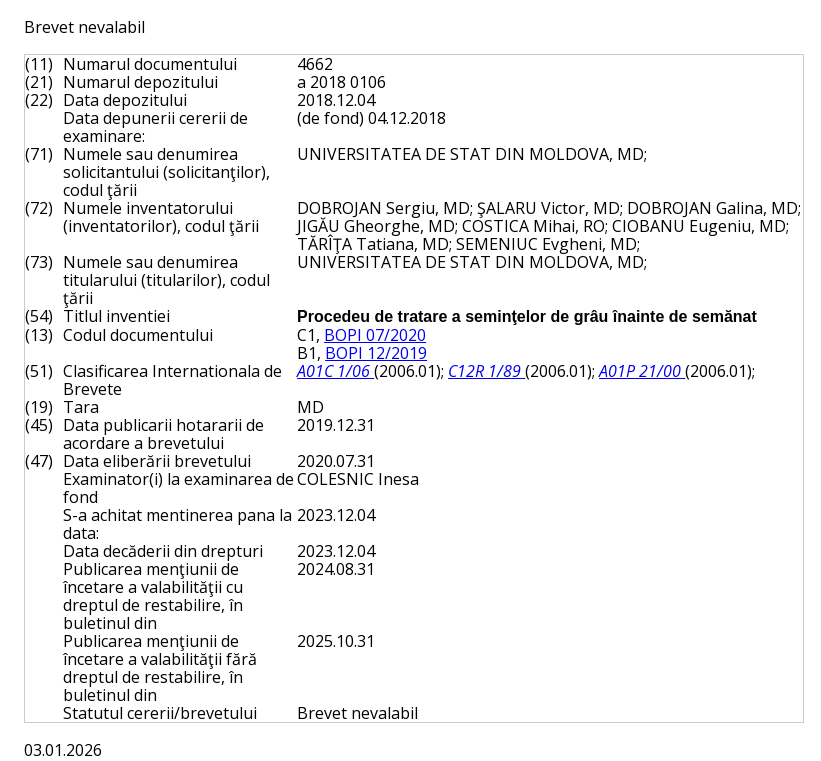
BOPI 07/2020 (375, 335)
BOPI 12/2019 (376, 353)
